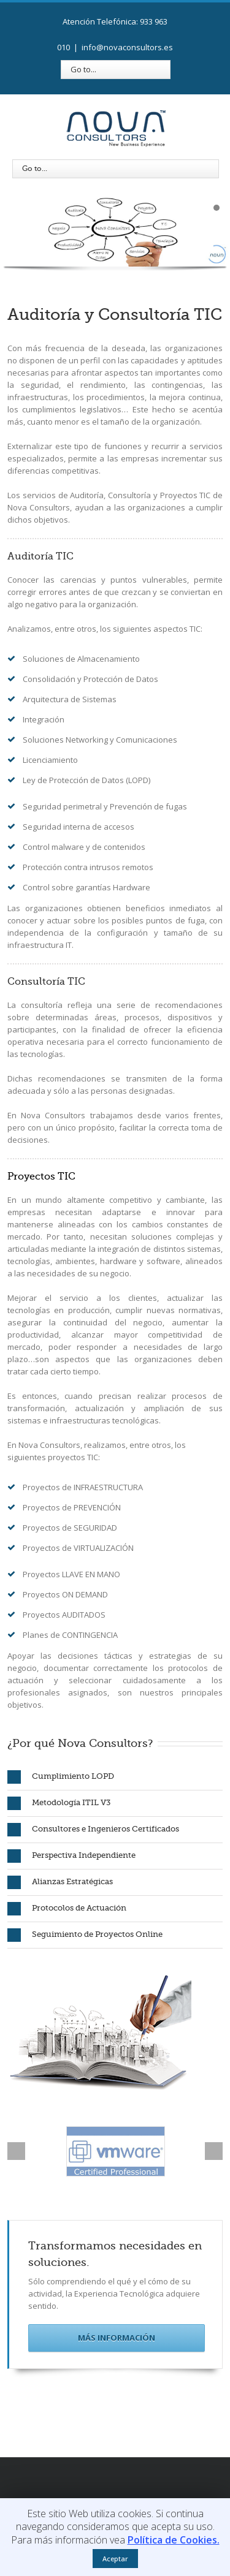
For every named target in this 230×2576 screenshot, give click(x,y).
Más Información (116, 2337)
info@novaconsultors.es (127, 47)
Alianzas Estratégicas (60, 1882)
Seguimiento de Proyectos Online (85, 1935)
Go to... (83, 69)
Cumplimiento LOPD (60, 1777)
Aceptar (115, 2558)
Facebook (79, 2474)
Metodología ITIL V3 (58, 1803)
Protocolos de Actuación (66, 1908)
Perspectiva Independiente (71, 1856)
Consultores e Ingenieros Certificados (93, 1829)
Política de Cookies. (174, 2540)
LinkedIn (122, 2473)
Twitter (100, 2474)
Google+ (146, 2474)
